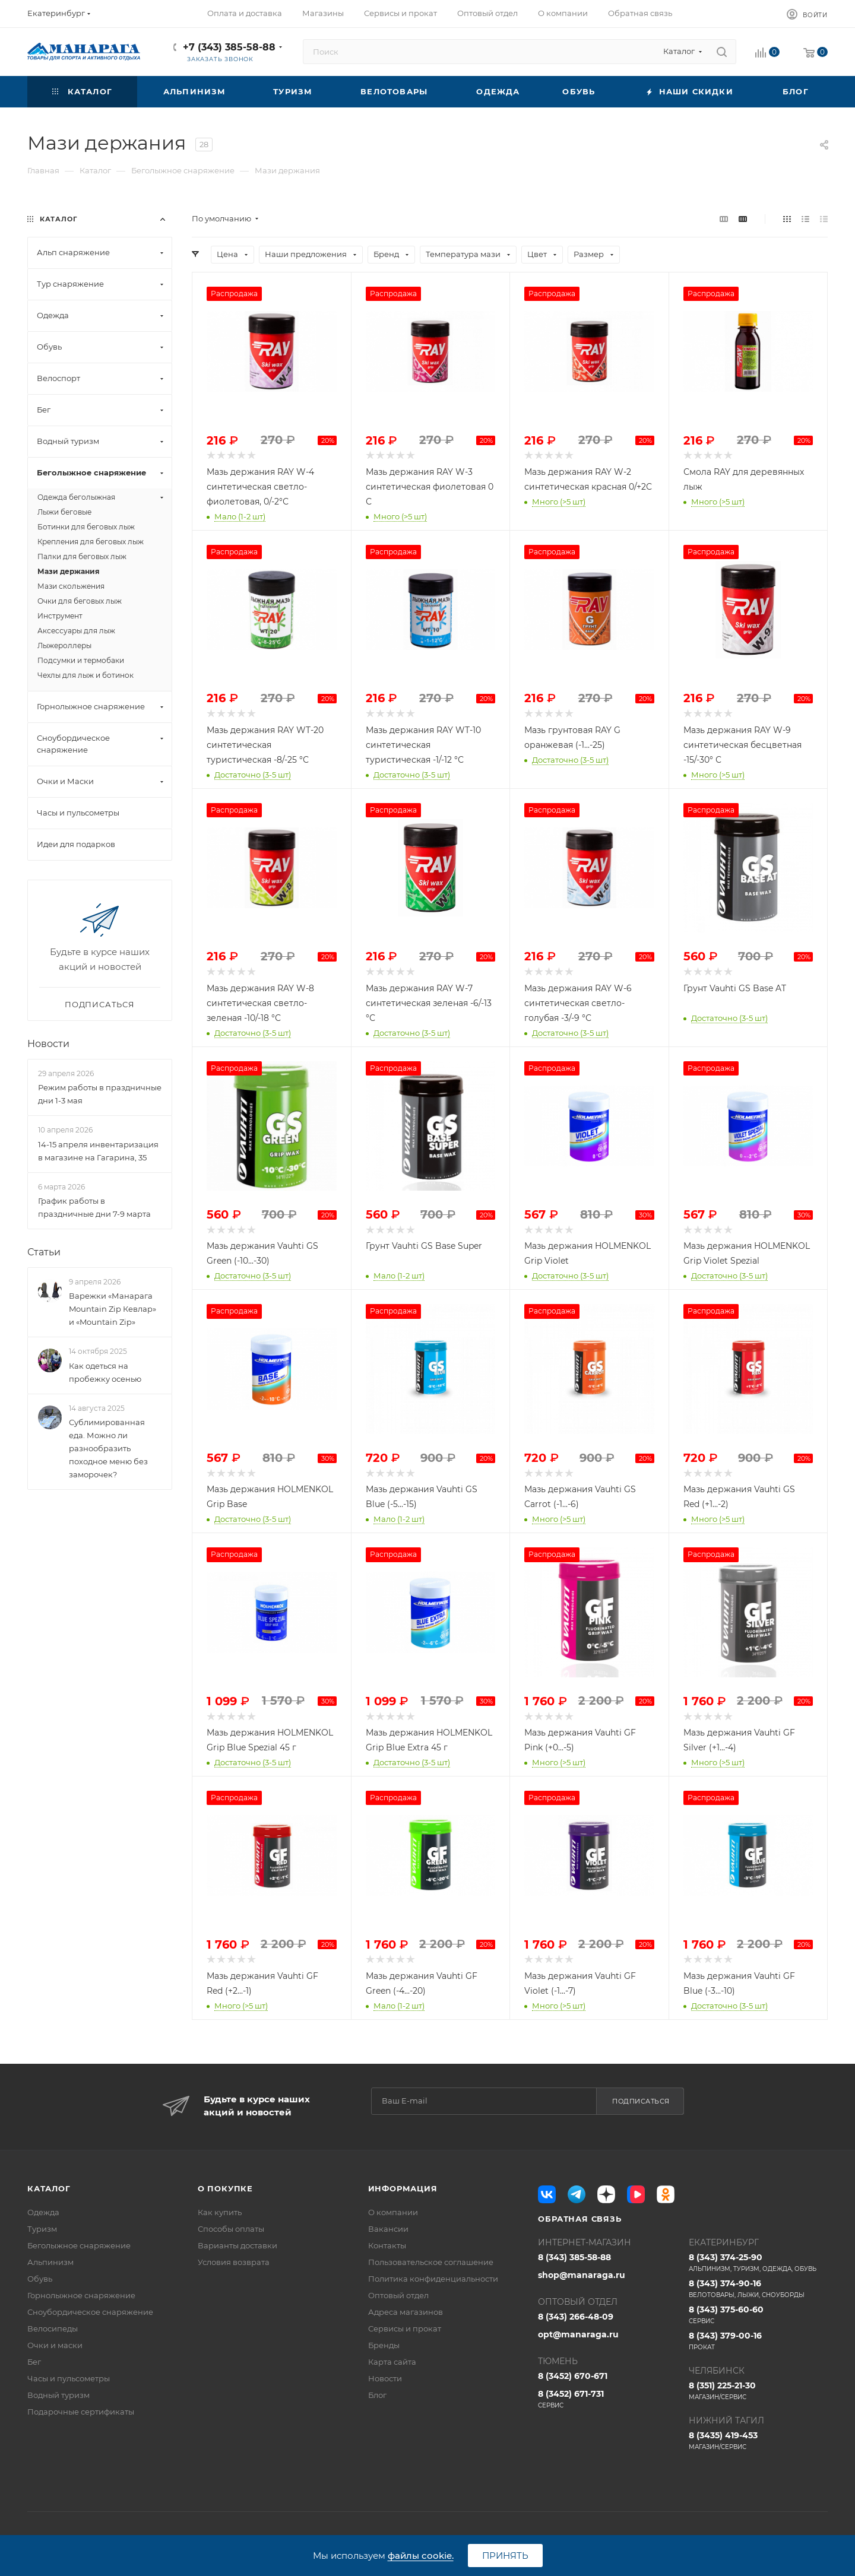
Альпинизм (50, 2262)
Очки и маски (55, 2345)
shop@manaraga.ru (581, 2275)
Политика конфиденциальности (433, 2278)
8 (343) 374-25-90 (758, 2262)
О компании (393, 2212)
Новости (48, 1043)
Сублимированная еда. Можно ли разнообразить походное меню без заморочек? (108, 1448)
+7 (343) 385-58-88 (229, 47)
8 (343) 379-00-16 (758, 2341)
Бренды (384, 2345)
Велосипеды (52, 2328)
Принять (505, 2555)
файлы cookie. (421, 2555)
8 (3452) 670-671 (572, 2376)
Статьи (44, 1252)
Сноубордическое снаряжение (90, 2312)
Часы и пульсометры (68, 2378)
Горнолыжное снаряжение (81, 2295)
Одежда (43, 2212)
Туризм (42, 2229)
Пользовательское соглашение (430, 2262)
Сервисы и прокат (404, 2328)
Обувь (39, 2278)
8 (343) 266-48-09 (575, 2316)
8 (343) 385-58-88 (574, 2257)
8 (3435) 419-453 (758, 2440)
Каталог (49, 2188)
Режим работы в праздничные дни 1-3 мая (100, 1094)
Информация (403, 2188)
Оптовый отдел (398, 2295)
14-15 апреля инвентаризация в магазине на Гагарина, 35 (98, 1151)
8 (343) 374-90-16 (758, 2288)
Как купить (220, 2212)
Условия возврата (234, 2262)
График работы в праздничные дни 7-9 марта (94, 1207)
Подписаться (641, 2101)
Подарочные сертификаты (80, 2411)
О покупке (225, 2188)
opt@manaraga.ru (578, 2334)
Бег (34, 2361)
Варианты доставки (237, 2245)
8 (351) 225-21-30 (758, 2390)
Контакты (387, 2245)
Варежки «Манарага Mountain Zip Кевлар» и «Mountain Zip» (112, 1309)
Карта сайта (392, 2361)
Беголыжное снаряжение (79, 2245)
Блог (377, 2395)
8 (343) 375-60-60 (758, 2315)
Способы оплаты (231, 2229)
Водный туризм (58, 2395)
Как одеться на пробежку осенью (105, 1372)
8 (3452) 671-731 (607, 2399)
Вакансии (388, 2229)
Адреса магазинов (405, 2312)
